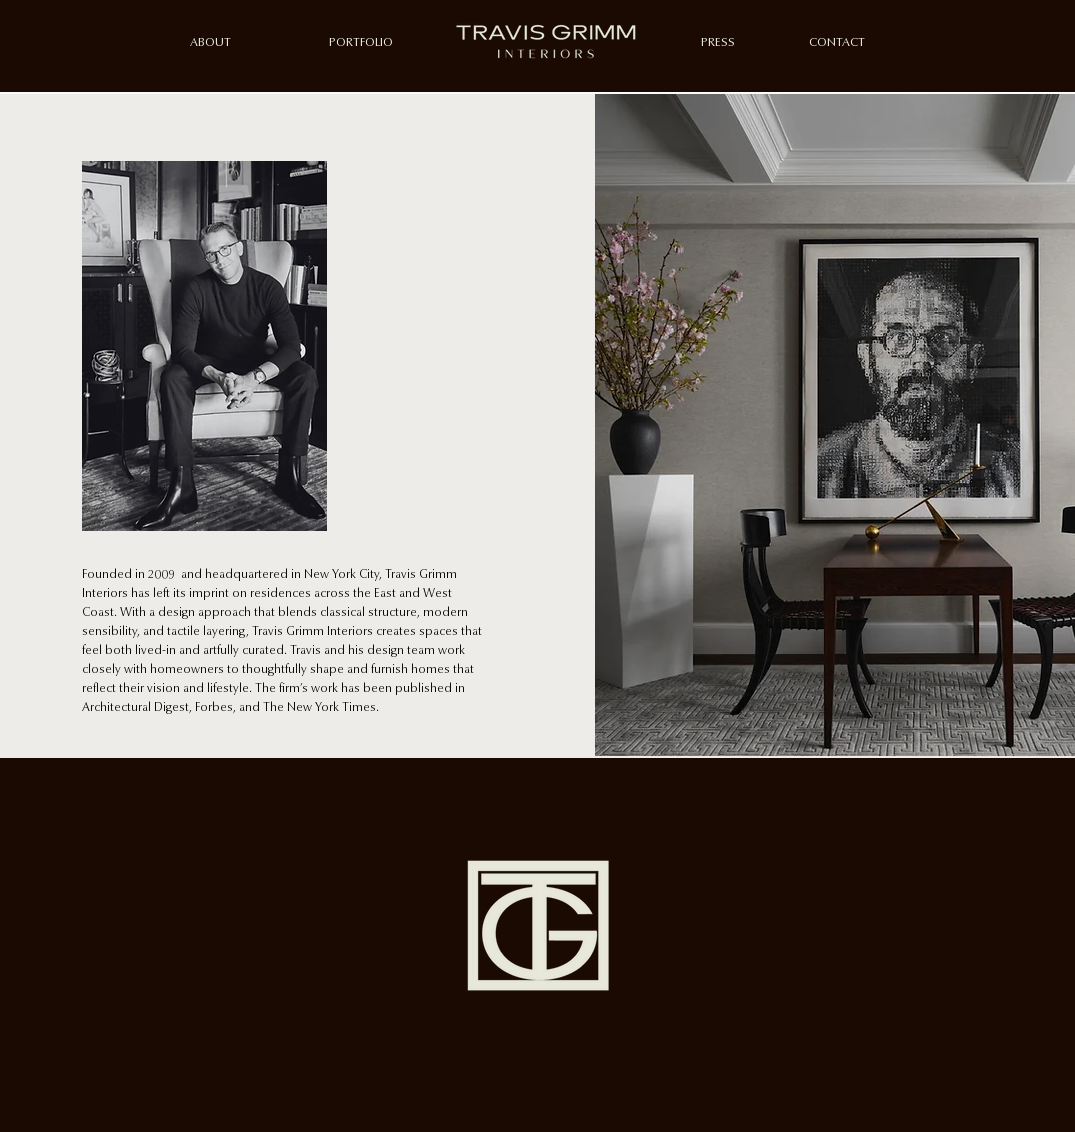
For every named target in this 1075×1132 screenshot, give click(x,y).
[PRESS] (718, 43)
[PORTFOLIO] (361, 43)
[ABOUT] (210, 43)
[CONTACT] (837, 43)
